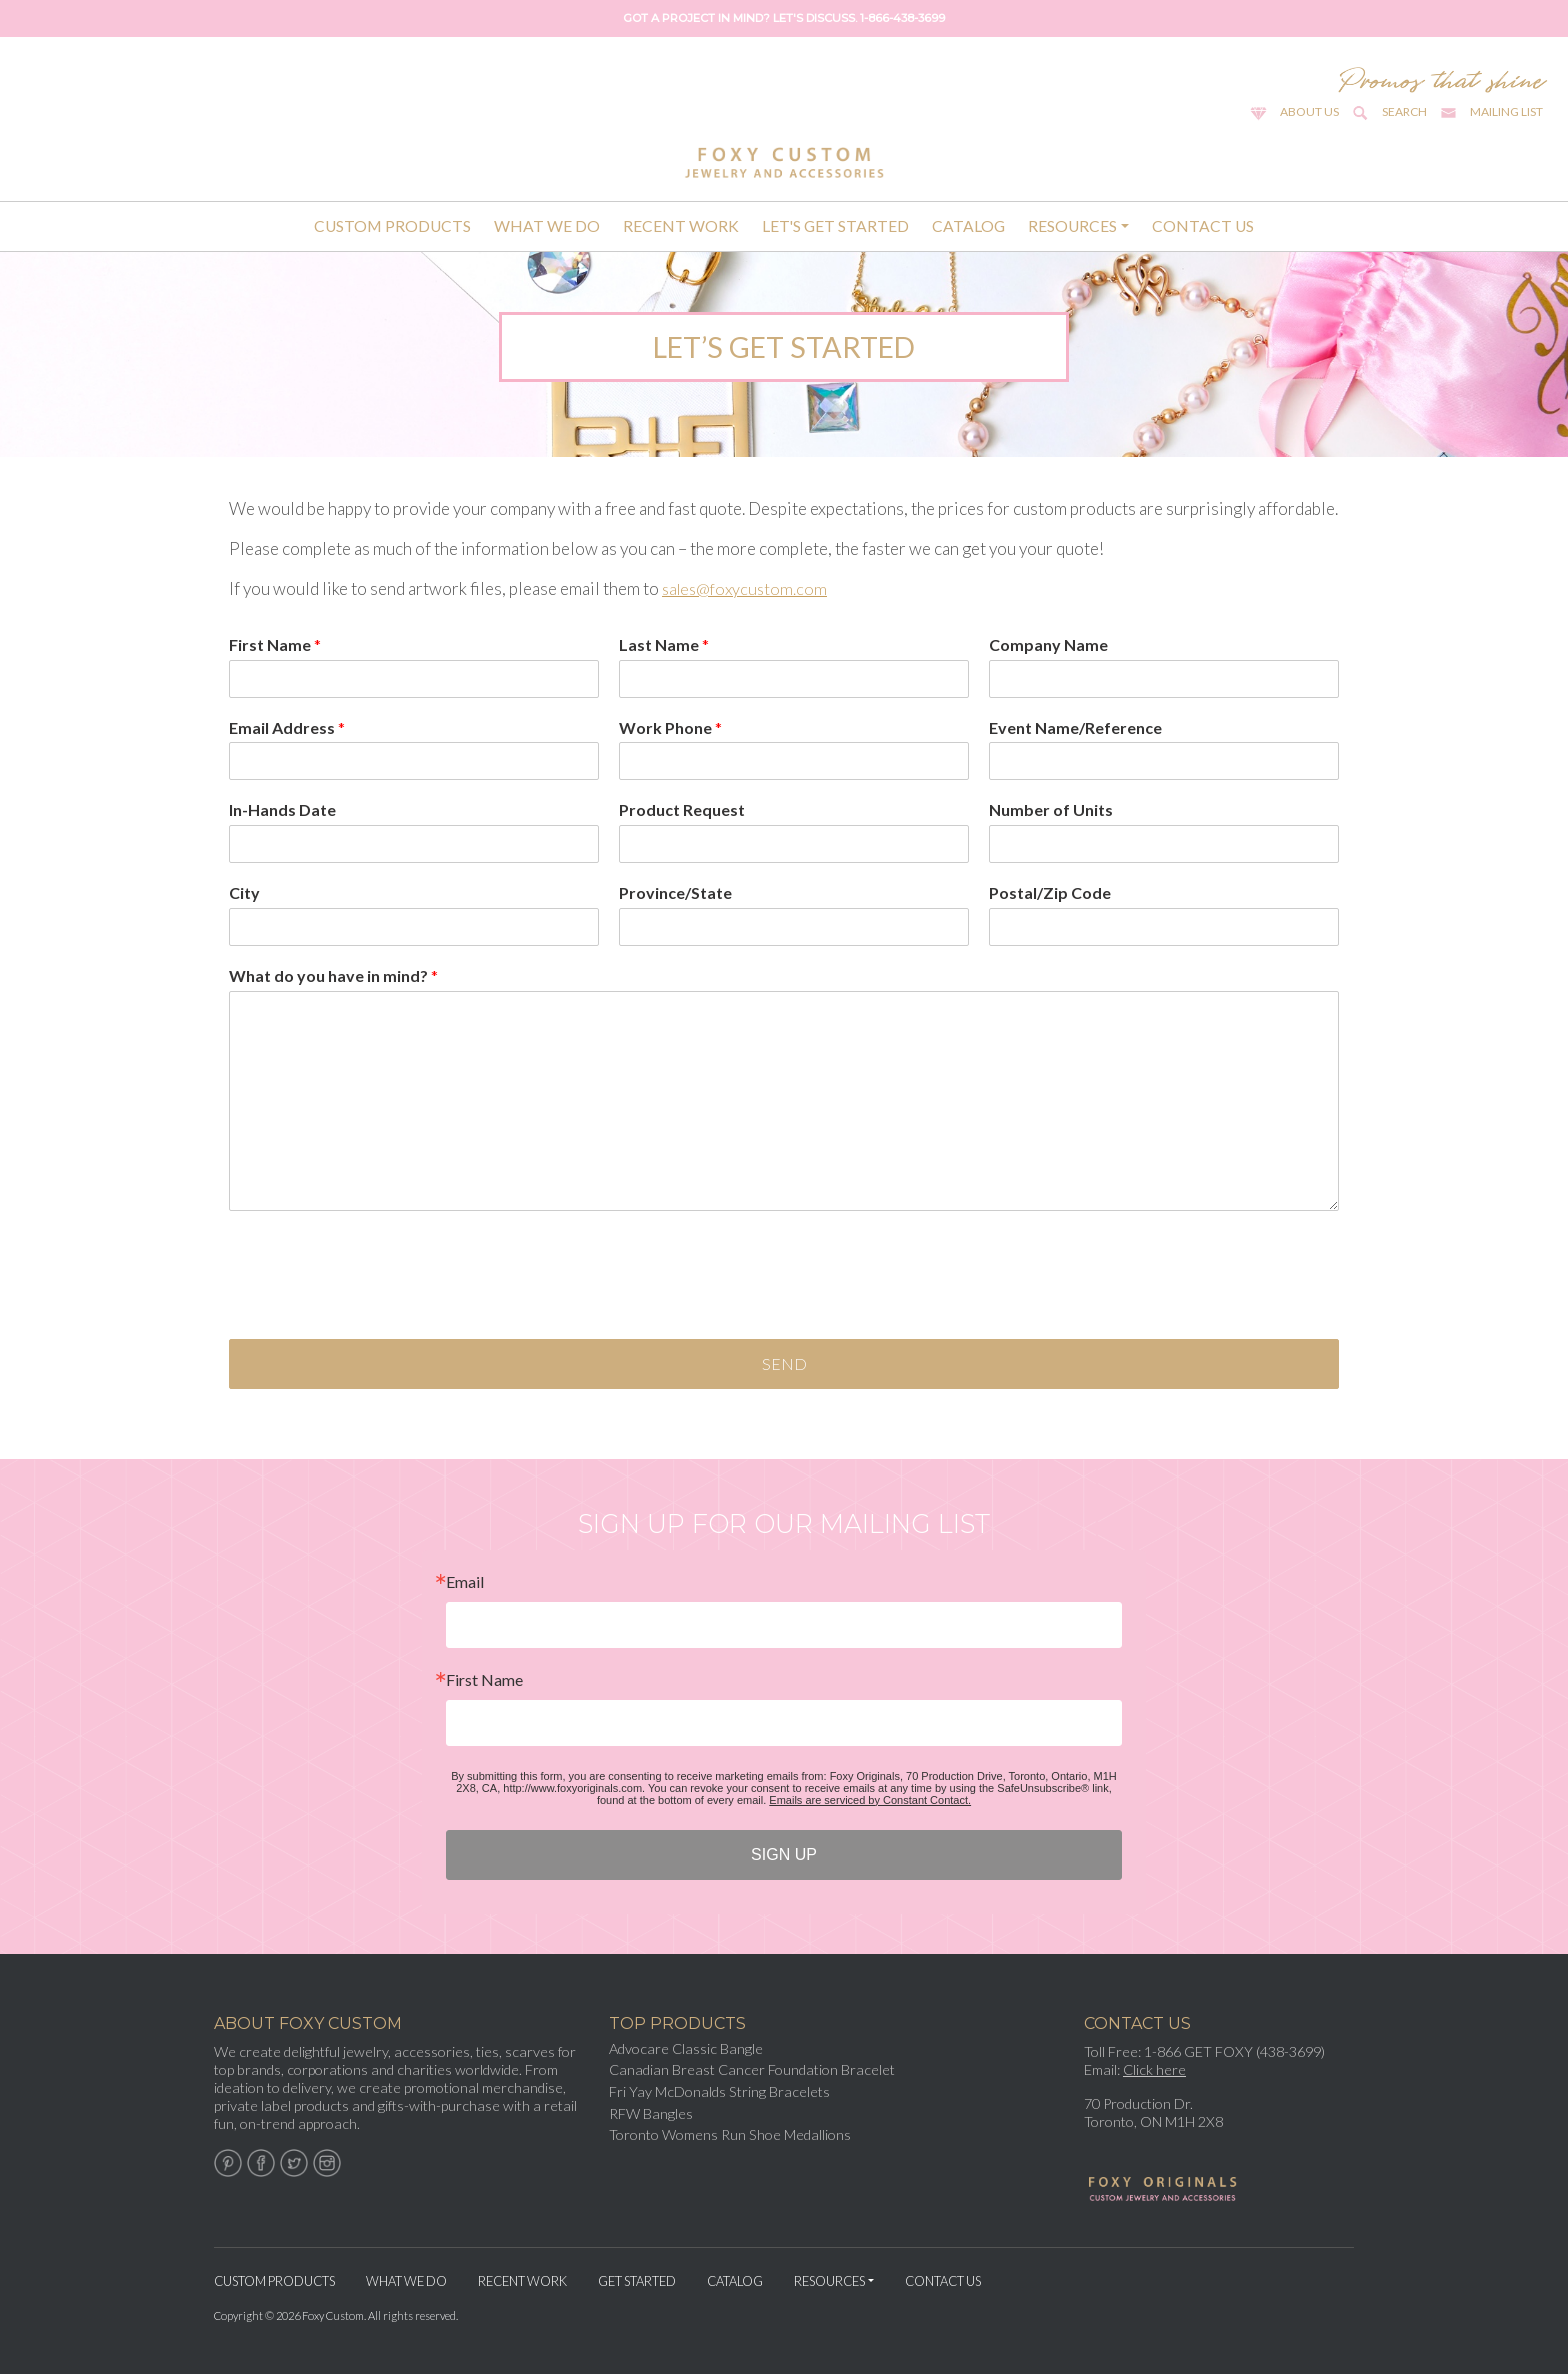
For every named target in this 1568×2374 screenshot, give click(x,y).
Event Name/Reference (1075, 727)
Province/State (675, 892)
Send (784, 1364)
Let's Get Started (835, 226)
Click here (1154, 2069)
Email (465, 1582)
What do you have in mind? (333, 975)
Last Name (664, 644)
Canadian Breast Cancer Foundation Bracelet (752, 2069)
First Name (275, 644)
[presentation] (381, 1306)
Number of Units (1051, 809)
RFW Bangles (651, 2113)
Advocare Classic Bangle (686, 2048)
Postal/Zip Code (1050, 892)
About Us (1309, 111)
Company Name (1048, 644)
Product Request (682, 809)
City (244, 892)
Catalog (968, 226)
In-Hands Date (282, 809)
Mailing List (1506, 111)
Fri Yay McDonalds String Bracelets (719, 2091)
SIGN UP (784, 1854)
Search (1404, 111)
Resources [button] (1072, 226)
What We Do (547, 226)
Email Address (287, 727)
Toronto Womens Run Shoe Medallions (730, 2134)
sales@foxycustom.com (748, 588)
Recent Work (681, 226)
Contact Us (1203, 226)
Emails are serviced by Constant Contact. (870, 1800)
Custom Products (392, 226)
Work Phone (670, 727)
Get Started (637, 2281)
